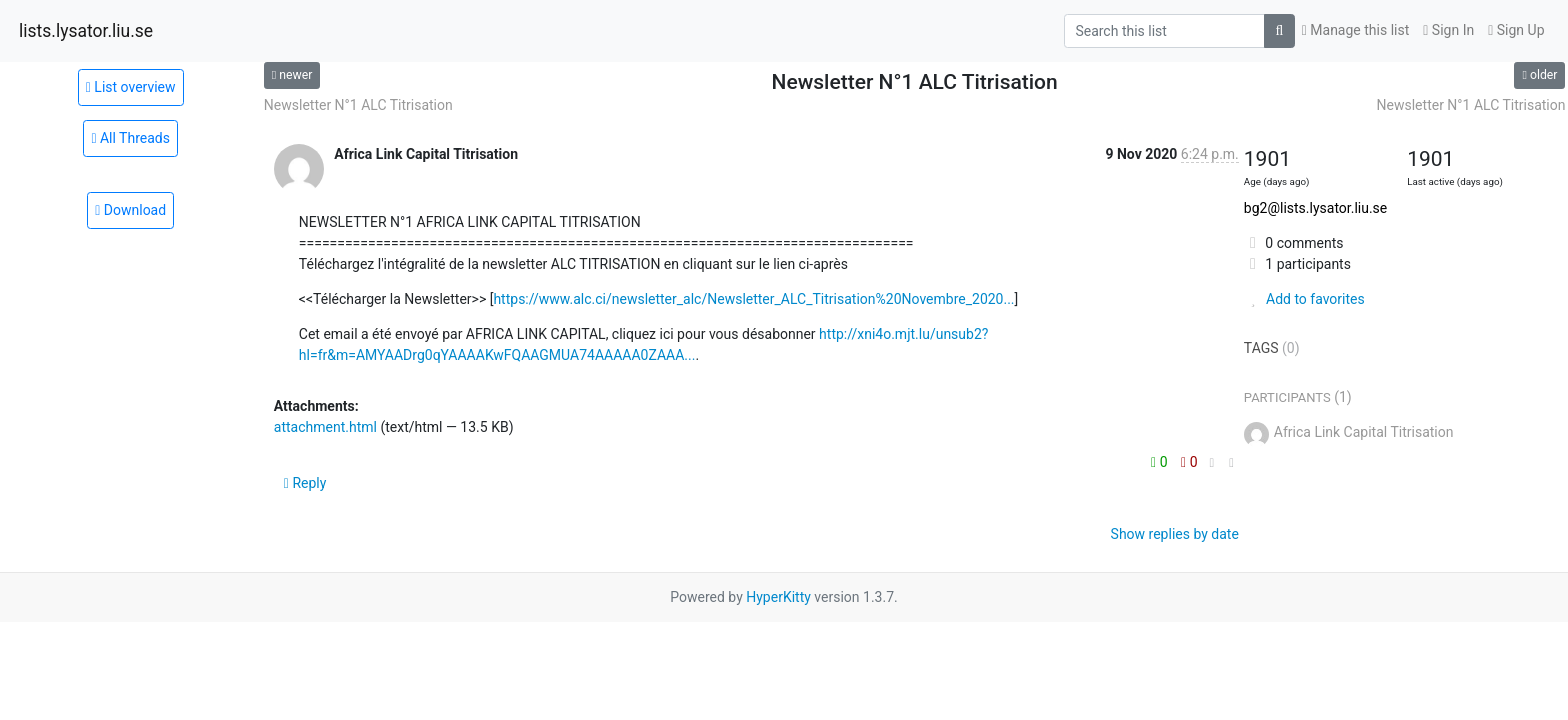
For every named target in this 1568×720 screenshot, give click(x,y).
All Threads (130, 138)
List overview (131, 87)
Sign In (1448, 30)
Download (130, 210)
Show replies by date (1175, 534)
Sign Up (1516, 30)
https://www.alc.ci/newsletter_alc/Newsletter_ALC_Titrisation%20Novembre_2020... (753, 299)
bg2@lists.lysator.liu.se (1315, 208)
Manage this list (1356, 30)
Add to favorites (1304, 299)
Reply (305, 483)
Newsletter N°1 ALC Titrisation (358, 105)
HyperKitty (778, 597)
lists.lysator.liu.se (86, 31)
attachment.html (325, 427)
